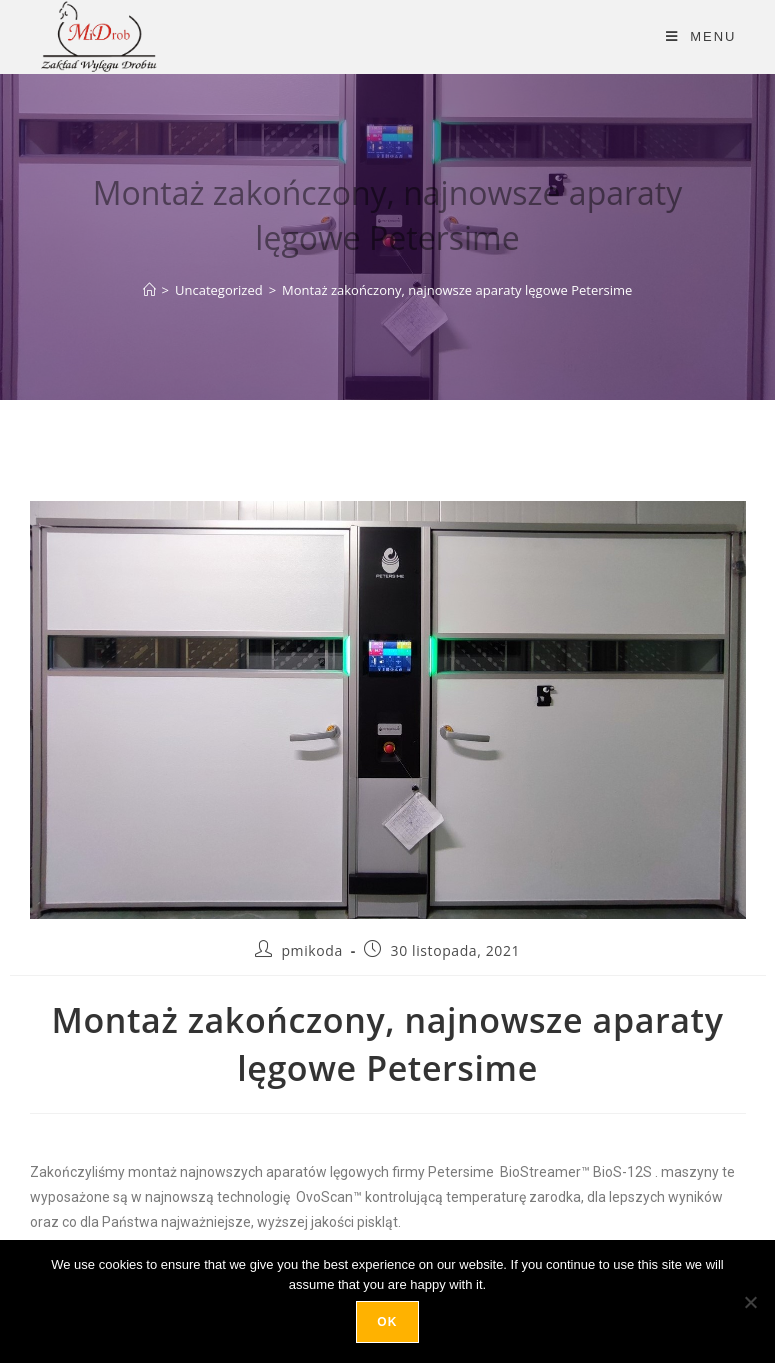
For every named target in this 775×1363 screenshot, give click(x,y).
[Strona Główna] (149, 290)
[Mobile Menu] (701, 36)
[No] (750, 1302)
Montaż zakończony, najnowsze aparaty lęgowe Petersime (457, 290)
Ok (387, 1322)
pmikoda (311, 950)
